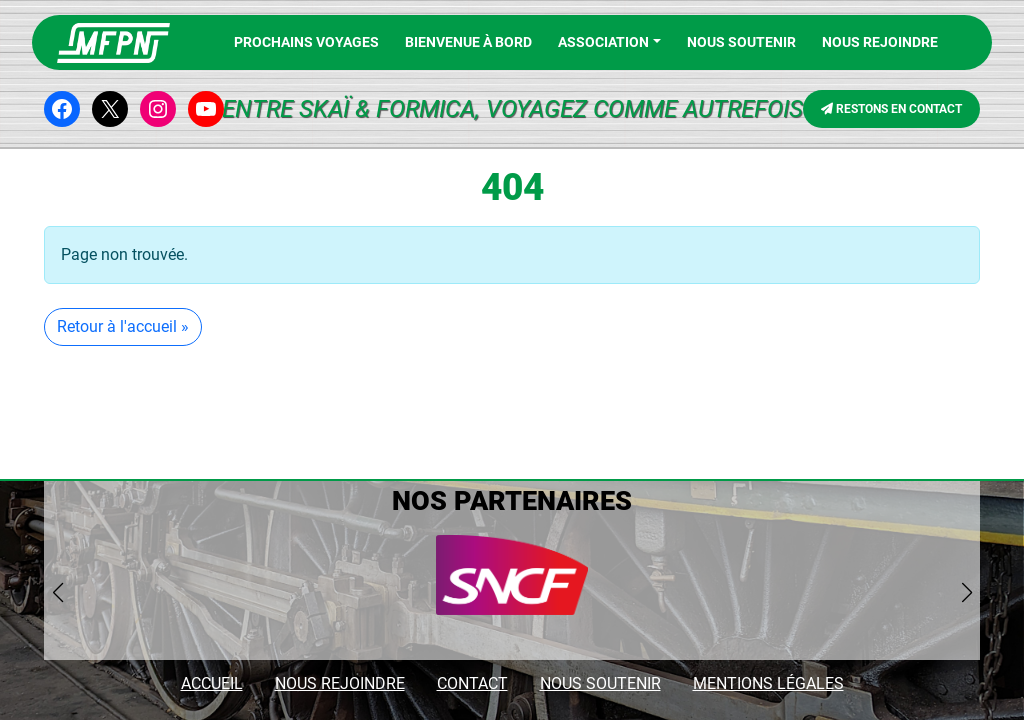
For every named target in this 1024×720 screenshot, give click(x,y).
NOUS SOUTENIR (600, 683)
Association (603, 42)
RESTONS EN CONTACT (891, 109)
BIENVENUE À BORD (468, 42)
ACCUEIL (212, 683)
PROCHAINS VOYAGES (306, 42)
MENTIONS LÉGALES (768, 683)
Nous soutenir (741, 42)
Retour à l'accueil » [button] (123, 326)
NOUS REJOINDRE (880, 42)
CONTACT (472, 683)
